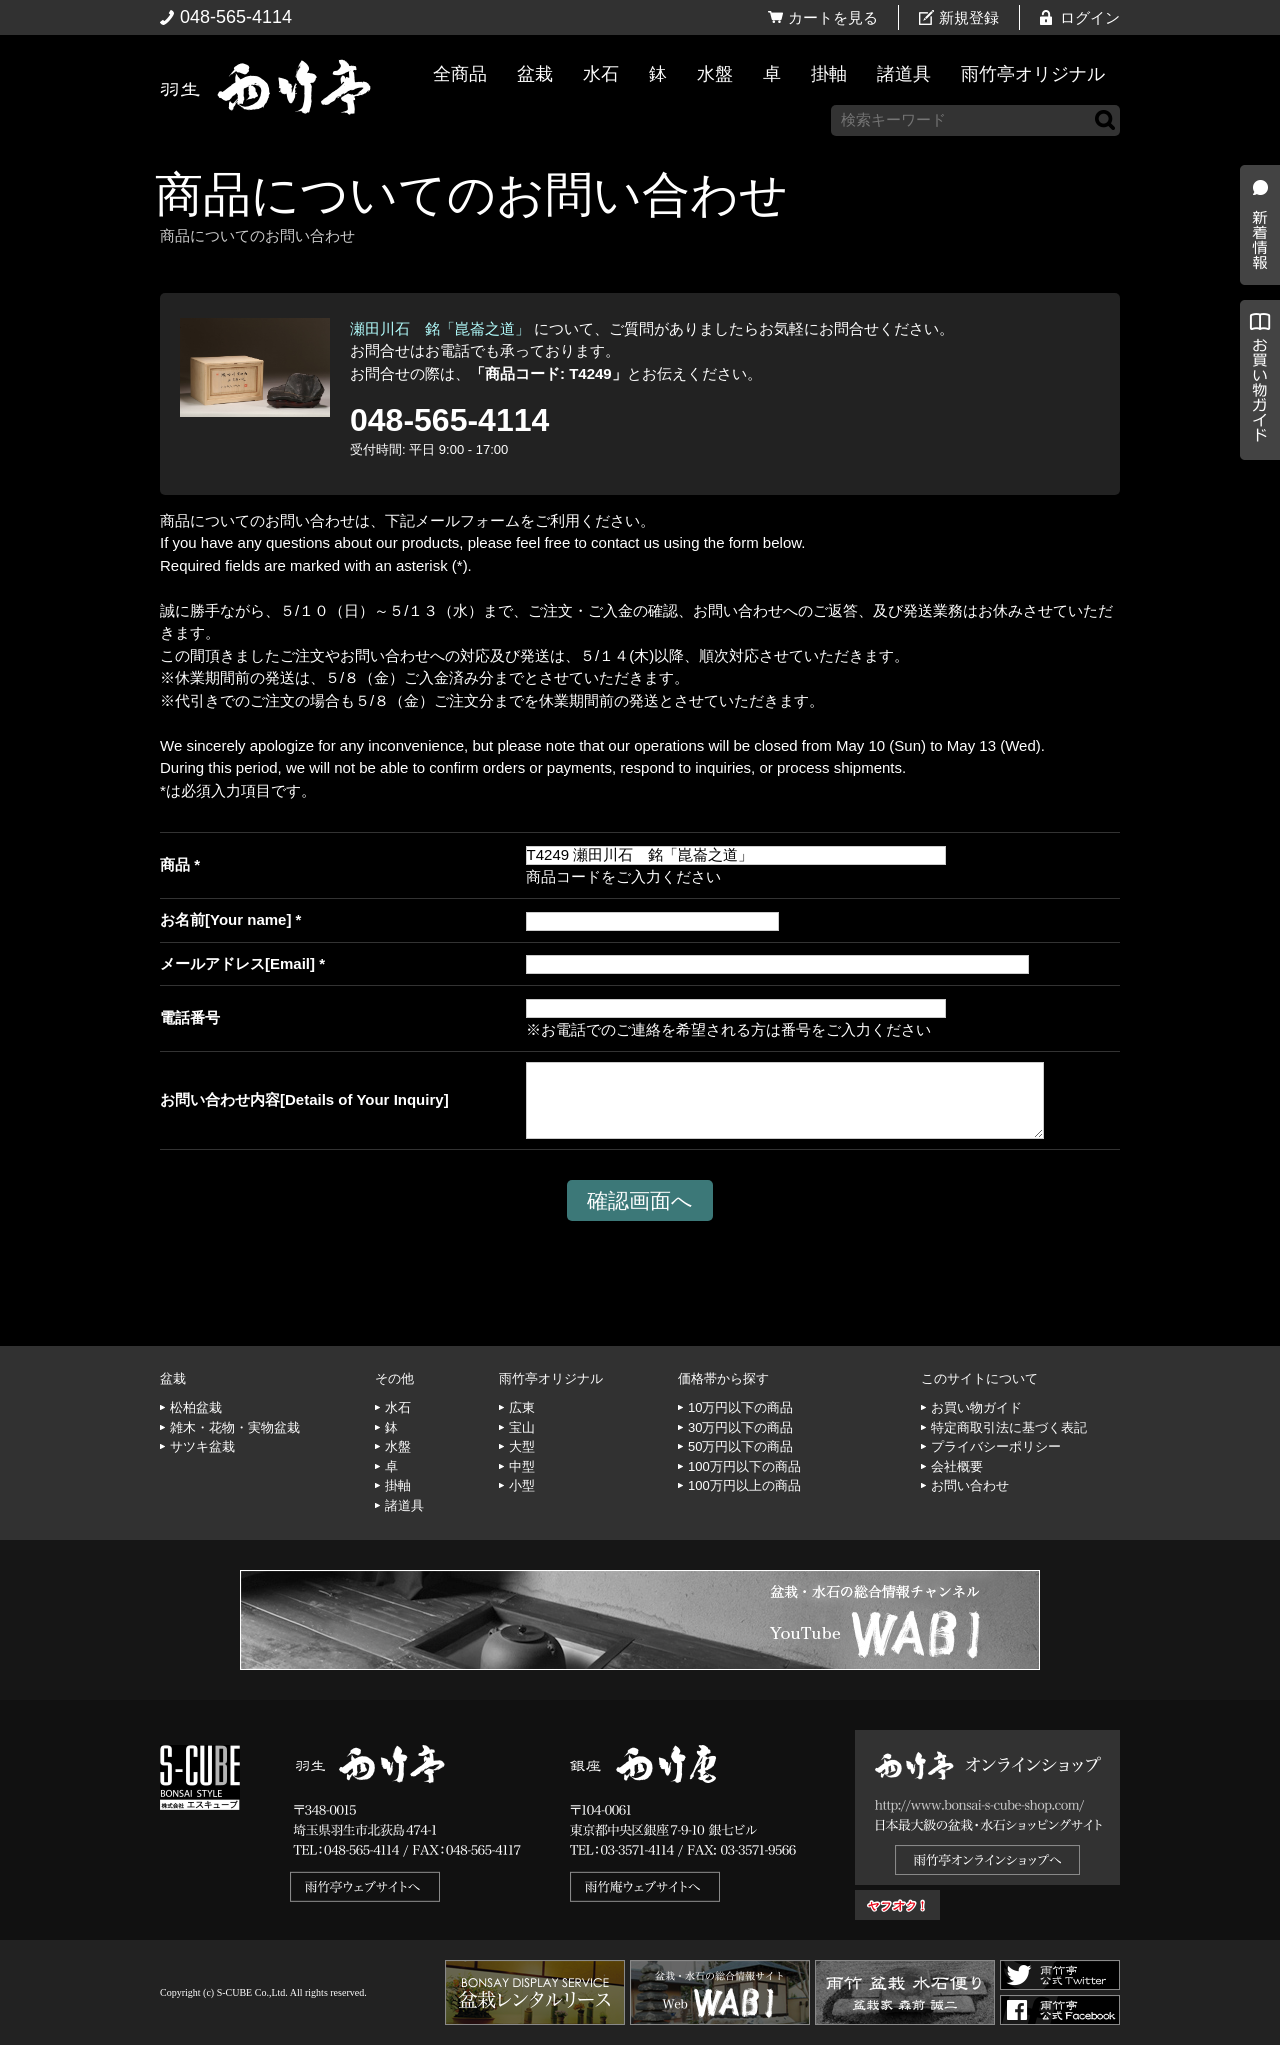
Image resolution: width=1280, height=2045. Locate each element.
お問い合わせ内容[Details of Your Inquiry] (304, 1099)
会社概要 (957, 1466)
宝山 (522, 1427)
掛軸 (829, 74)
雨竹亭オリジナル (1033, 74)
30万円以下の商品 (740, 1427)
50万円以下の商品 (740, 1446)
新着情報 (1255, 352)
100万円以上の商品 (744, 1485)
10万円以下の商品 (740, 1407)
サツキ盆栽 (202, 1446)
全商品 (460, 74)
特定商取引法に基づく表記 (1009, 1427)
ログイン (1090, 17)
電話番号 (190, 1017)
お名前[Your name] (225, 919)
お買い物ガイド (1255, 509)
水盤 (715, 74)
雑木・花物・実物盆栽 (235, 1427)
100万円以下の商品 (744, 1466)
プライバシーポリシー (996, 1446)
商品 (175, 864)
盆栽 (535, 74)
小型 (522, 1485)
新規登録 (969, 17)
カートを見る (833, 17)
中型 (522, 1466)
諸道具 (904, 74)
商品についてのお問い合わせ (471, 194)
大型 (522, 1446)
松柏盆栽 (196, 1407)
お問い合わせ (970, 1485)
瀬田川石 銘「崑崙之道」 (440, 328)
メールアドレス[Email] (237, 963)
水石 (601, 74)
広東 (522, 1407)
